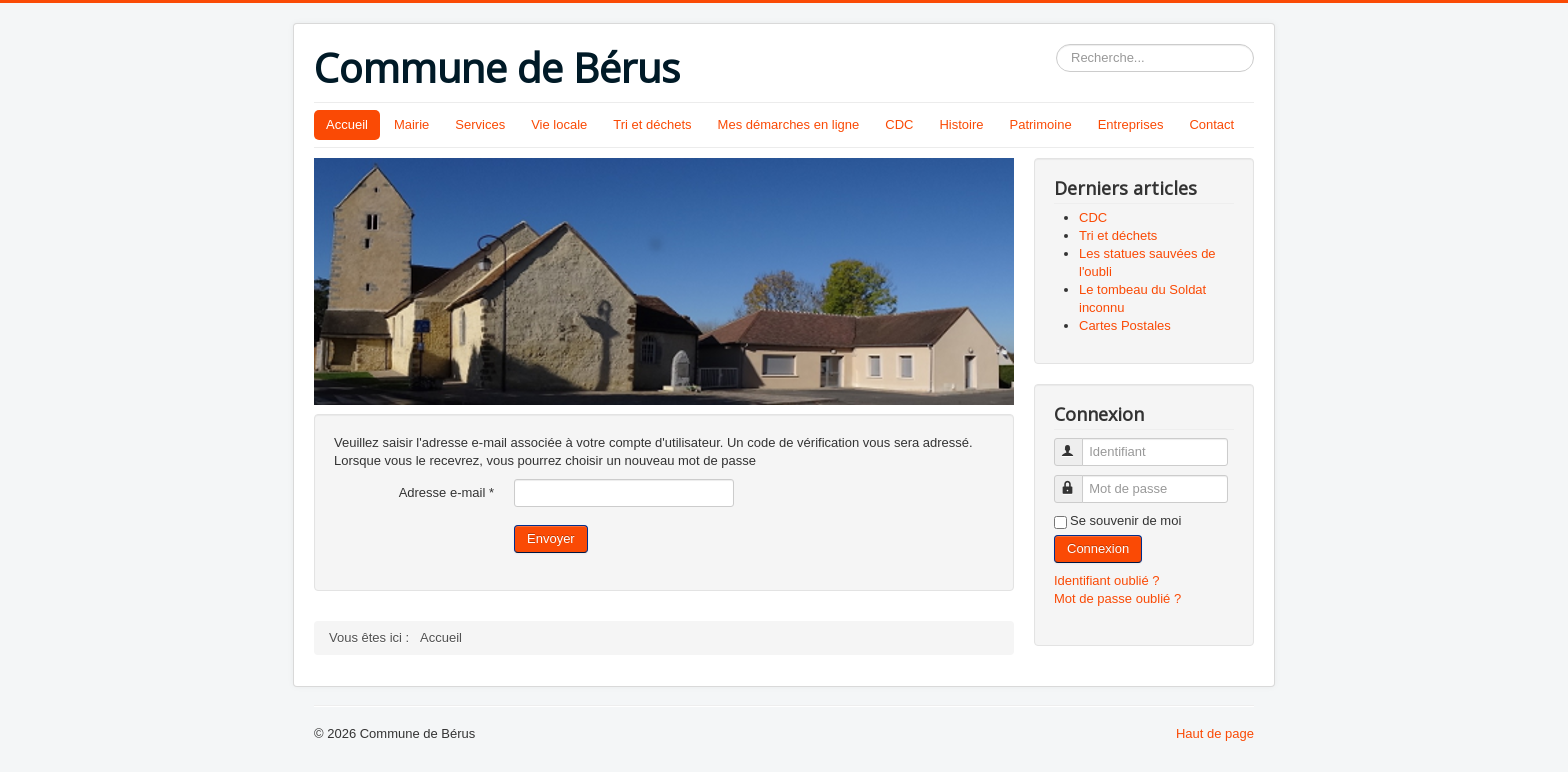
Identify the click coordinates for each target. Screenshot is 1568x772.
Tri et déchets (652, 124)
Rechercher (1056, 44)
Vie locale (559, 124)
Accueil (347, 124)
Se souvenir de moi (1125, 520)
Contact (1211, 124)
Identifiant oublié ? (1107, 580)
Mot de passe (1077, 480)
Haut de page (1215, 733)
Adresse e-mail (446, 492)
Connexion (1098, 548)
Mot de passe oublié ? (1117, 598)
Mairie (411, 124)
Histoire (961, 124)
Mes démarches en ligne (789, 124)
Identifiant (1077, 443)
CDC (899, 124)
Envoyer (551, 538)
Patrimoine (1041, 124)
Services (480, 124)
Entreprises (1131, 124)
